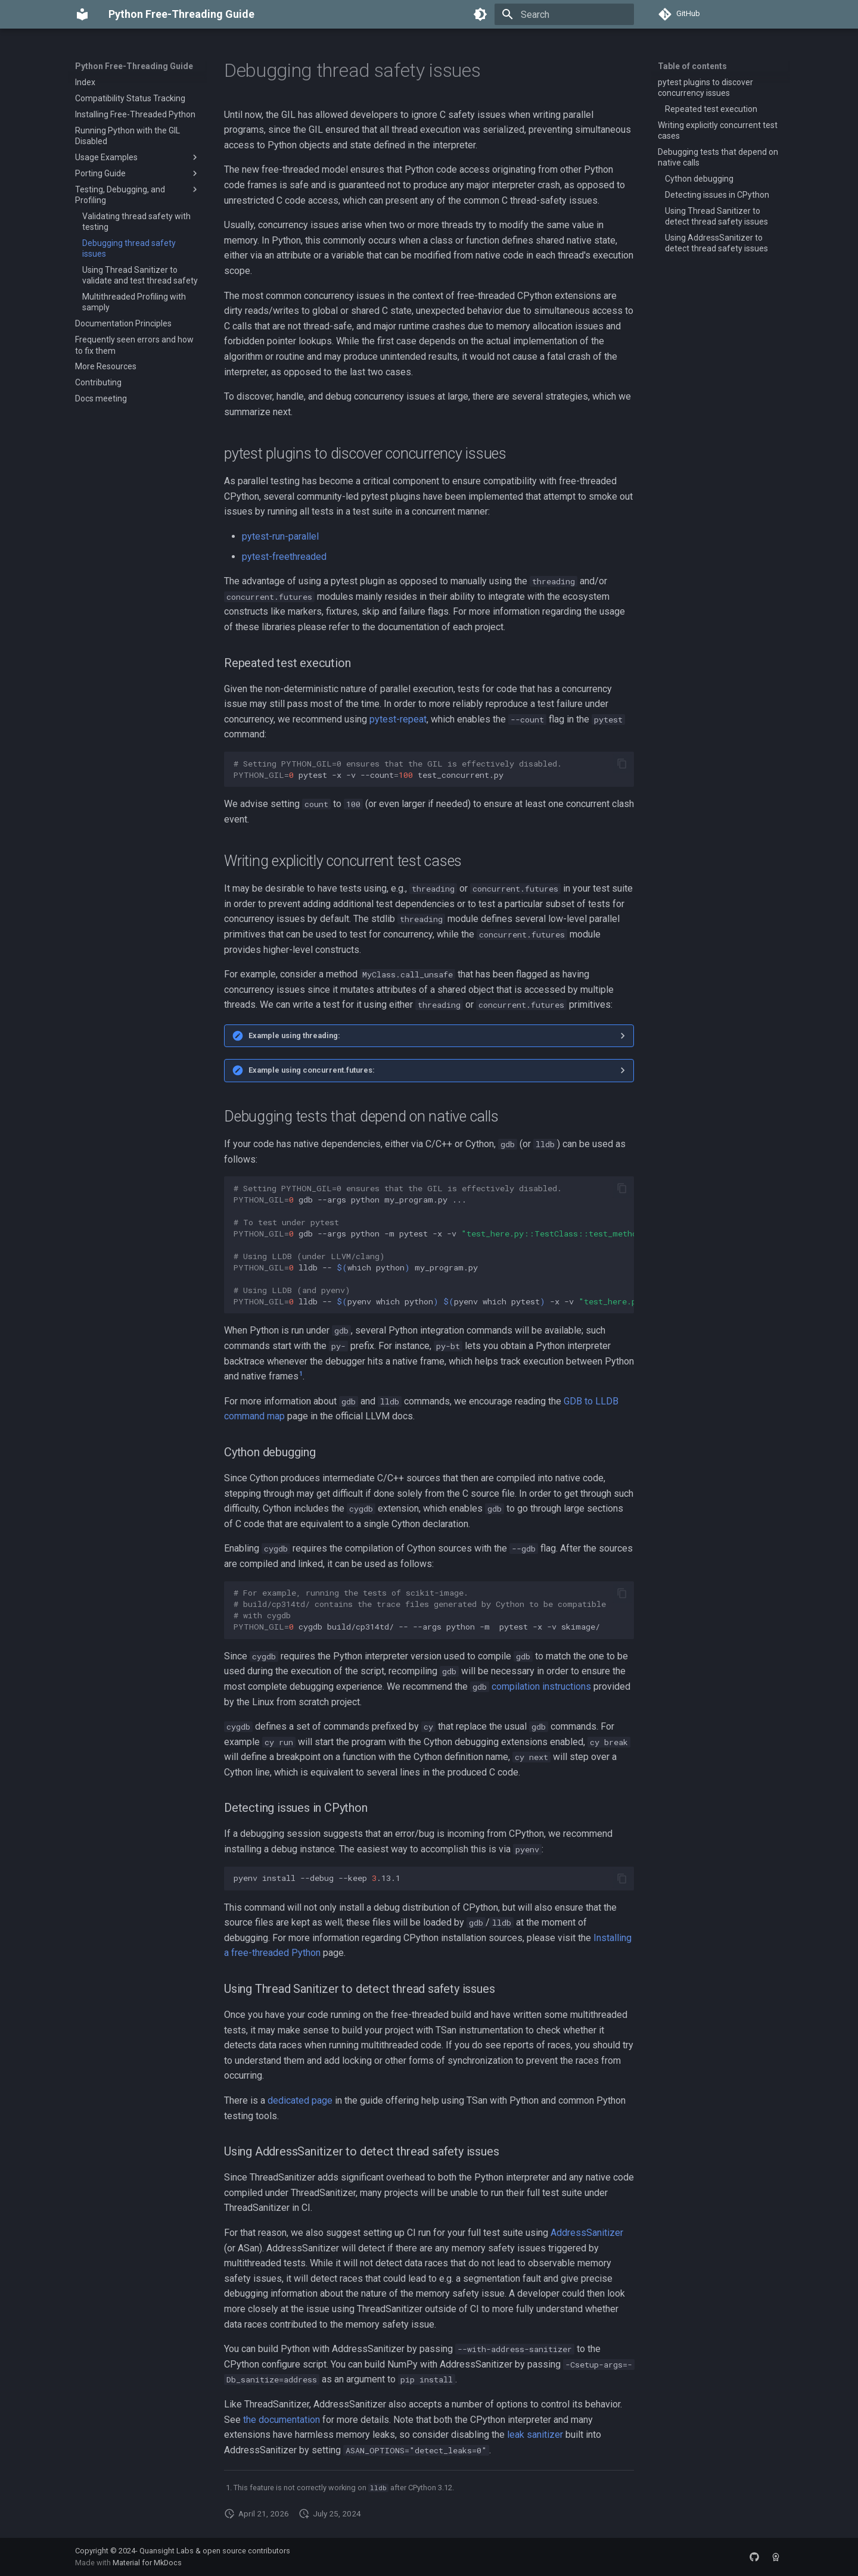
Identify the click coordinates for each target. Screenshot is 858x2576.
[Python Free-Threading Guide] (82, 14)
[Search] (564, 14)
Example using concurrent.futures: (311, 1070)
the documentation (281, 2419)
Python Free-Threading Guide (134, 66)
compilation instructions (541, 1686)
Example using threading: (294, 1035)
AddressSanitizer (587, 2232)
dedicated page (300, 2100)
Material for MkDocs (147, 2562)
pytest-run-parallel (280, 536)
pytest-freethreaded (284, 556)
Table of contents (692, 66)
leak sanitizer (535, 2434)
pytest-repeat (398, 719)
